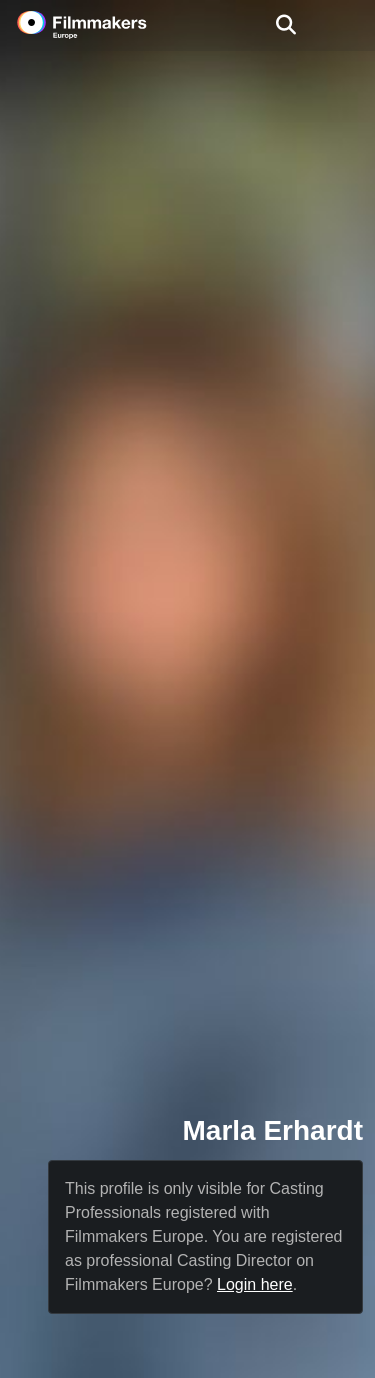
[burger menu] (345, 25)
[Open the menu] (285, 25)
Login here (255, 1284)
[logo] (106, 25)
